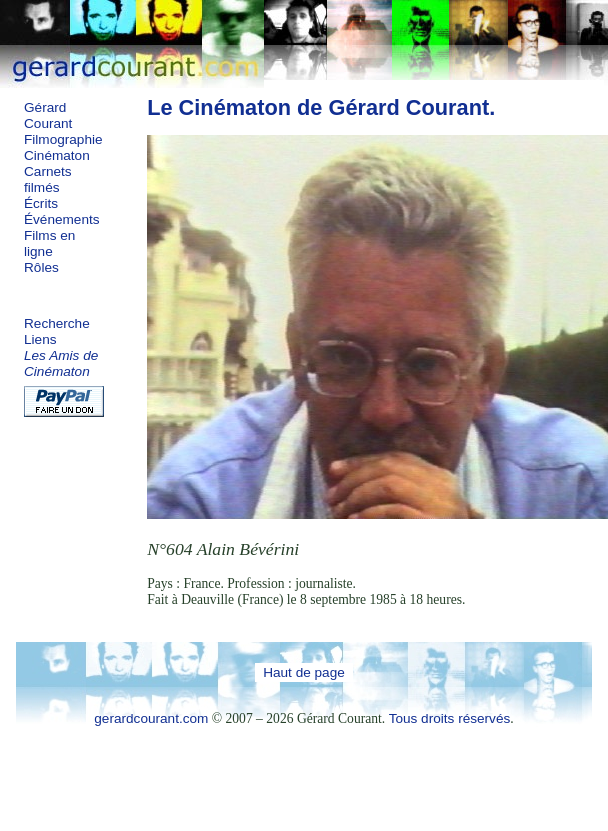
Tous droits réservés (450, 718)
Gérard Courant (48, 115)
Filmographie (63, 139)
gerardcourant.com (151, 718)
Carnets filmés (48, 179)
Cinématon (57, 155)
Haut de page (304, 672)
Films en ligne (49, 243)
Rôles (41, 267)
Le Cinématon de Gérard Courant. (321, 107)
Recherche (57, 323)
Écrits (41, 203)
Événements (62, 219)
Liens (40, 339)
